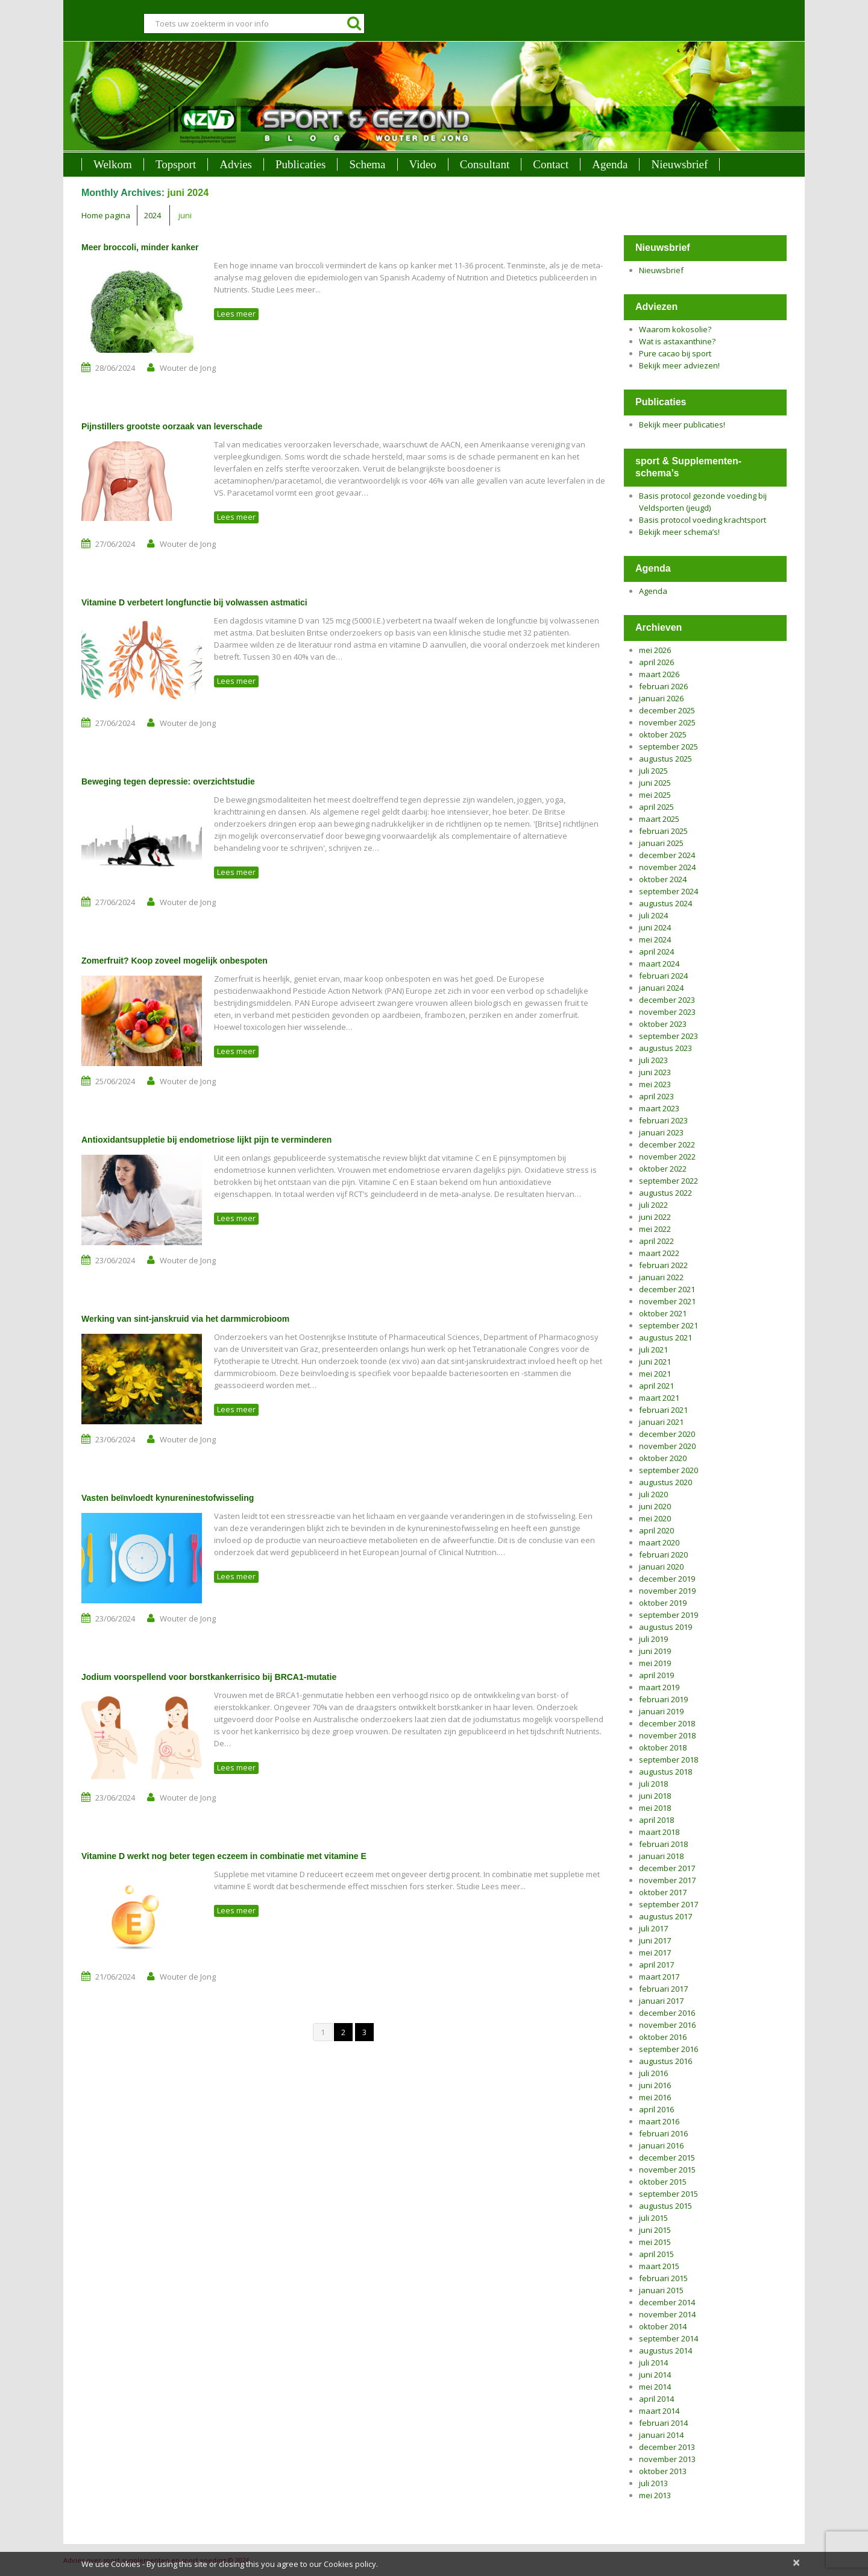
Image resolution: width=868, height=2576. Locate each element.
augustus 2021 (665, 1337)
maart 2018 (659, 1831)
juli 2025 (653, 770)
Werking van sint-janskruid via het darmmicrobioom (185, 1319)
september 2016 (668, 2049)
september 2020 (668, 1470)
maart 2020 (659, 1542)
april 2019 (656, 1675)
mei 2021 (655, 1373)
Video (422, 164)
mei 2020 (655, 1518)
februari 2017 (663, 1988)
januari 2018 (661, 1856)
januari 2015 (661, 2290)
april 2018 (656, 1819)
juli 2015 (653, 2217)
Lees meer (236, 313)
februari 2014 (663, 2422)
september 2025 (668, 746)
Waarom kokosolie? (675, 329)
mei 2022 (655, 1228)
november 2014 (667, 2314)
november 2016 (667, 2024)
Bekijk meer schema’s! (679, 531)
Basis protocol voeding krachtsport (702, 519)
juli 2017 (653, 1928)
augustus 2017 (665, 1916)
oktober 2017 (663, 1892)
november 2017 (667, 1880)
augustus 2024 (665, 903)
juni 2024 (655, 927)
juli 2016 (653, 2073)
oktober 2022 (663, 1168)
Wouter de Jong (188, 367)
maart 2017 (659, 1976)
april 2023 (656, 1096)
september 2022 (668, 1180)
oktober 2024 (663, 879)
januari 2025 (661, 843)
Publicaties (300, 164)
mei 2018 (655, 1807)
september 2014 (668, 2338)
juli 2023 (653, 1060)
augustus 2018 (665, 1771)
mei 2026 (655, 650)
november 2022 (667, 1156)
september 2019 (668, 1614)
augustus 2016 (665, 2061)
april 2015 (656, 2254)
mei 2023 (655, 1084)
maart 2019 (659, 1687)
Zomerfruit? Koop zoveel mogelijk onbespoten (174, 960)
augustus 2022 (665, 1192)
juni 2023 (655, 1072)
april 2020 (656, 1530)
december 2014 (667, 2302)
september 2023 (668, 1036)
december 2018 (667, 1723)
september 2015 (668, 2193)
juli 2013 (653, 2483)
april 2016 (656, 2109)
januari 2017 (661, 2000)
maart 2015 (659, 2266)
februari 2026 (663, 686)
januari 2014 (661, 2434)
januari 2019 (661, 1711)
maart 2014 (659, 2410)
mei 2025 (655, 794)
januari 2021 (661, 1421)
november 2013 (667, 2459)
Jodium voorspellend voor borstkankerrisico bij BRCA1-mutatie (208, 1677)
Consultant (484, 164)
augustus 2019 (665, 1626)
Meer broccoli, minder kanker (140, 247)
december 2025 (667, 710)
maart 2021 (659, 1397)
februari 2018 (663, 1844)
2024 (152, 215)
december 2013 (667, 2447)
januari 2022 (661, 1277)
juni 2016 (655, 2085)
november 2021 (667, 1301)
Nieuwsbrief (679, 164)
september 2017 (668, 1904)
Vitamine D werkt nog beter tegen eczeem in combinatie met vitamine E (223, 1856)
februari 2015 (663, 2278)
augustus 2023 (665, 1048)
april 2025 (656, 806)
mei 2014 (655, 2386)
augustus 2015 (665, 2205)
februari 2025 (663, 831)
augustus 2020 (665, 1482)
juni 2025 (655, 782)
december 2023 (667, 999)
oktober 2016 (663, 2036)
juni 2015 (655, 2229)
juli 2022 (653, 1204)
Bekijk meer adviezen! (679, 365)
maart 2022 (659, 1253)
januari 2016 (661, 2145)
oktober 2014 (663, 2326)
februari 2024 (663, 975)
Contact (550, 164)
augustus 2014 (665, 2350)
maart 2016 (659, 2121)
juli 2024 (653, 915)
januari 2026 (661, 698)
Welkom (112, 164)
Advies (235, 164)
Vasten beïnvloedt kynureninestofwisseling (167, 1498)
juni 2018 (655, 1795)
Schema (367, 164)
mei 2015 (655, 2242)
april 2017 (656, 1964)
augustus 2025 (665, 758)
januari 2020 (661, 1566)
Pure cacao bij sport (675, 353)
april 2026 (656, 662)
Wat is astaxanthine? (677, 341)
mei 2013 (655, 2495)
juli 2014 (653, 2362)
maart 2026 (659, 674)
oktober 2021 (663, 1313)
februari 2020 (663, 1554)
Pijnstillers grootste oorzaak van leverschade (171, 426)
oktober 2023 (663, 1023)
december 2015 (667, 2157)
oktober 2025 (663, 734)
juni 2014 (655, 2374)
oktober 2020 (663, 1458)
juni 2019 (655, 1651)
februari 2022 (663, 1265)
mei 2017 (655, 1952)
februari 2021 (663, 1409)
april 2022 (656, 1241)
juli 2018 (653, 1783)
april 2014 (656, 2398)
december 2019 (667, 1578)
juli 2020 (653, 1494)
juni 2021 (655, 1361)
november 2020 (667, 1446)
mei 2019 (655, 1663)
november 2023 (667, 1011)
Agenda (609, 164)
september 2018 (668, 1759)
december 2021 (667, 1289)
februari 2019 (663, 1699)
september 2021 (668, 1325)
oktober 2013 (663, 2471)
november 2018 (667, 1735)
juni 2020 (655, 1506)
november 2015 (667, 2169)
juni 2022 (655, 1216)
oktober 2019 (663, 1602)
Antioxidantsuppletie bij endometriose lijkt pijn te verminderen (206, 1139)
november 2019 (667, 1590)
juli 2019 (653, 1639)
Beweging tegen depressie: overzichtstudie (168, 781)
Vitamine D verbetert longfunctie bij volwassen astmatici (194, 602)
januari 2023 (661, 1132)
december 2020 (667, 1433)
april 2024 (656, 951)
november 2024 (667, 867)
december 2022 (667, 1144)
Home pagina (105, 215)
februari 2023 (663, 1120)
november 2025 (667, 722)
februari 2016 (663, 2133)
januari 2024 (661, 987)
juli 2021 (653, 1349)
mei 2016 (655, 2097)
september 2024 (668, 891)
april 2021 (656, 1385)
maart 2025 (659, 818)
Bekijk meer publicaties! (682, 424)
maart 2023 (659, 1108)
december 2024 (667, 855)
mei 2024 (655, 939)
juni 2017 (655, 1940)
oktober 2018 (663, 1747)
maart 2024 (659, 963)
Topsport (176, 164)
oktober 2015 (663, 2181)
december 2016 (667, 2012)
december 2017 (667, 1868)
